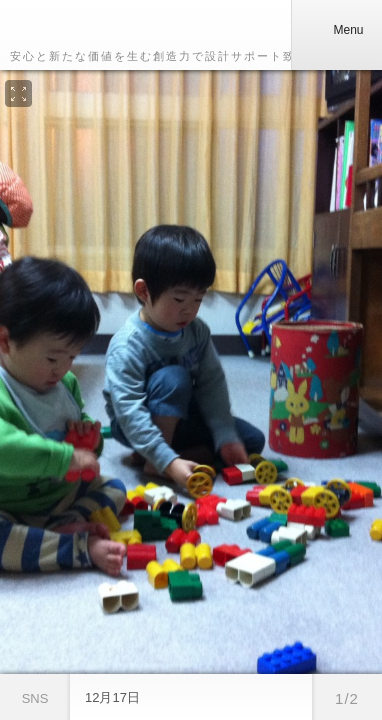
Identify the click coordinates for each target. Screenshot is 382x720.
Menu (336, 30)
